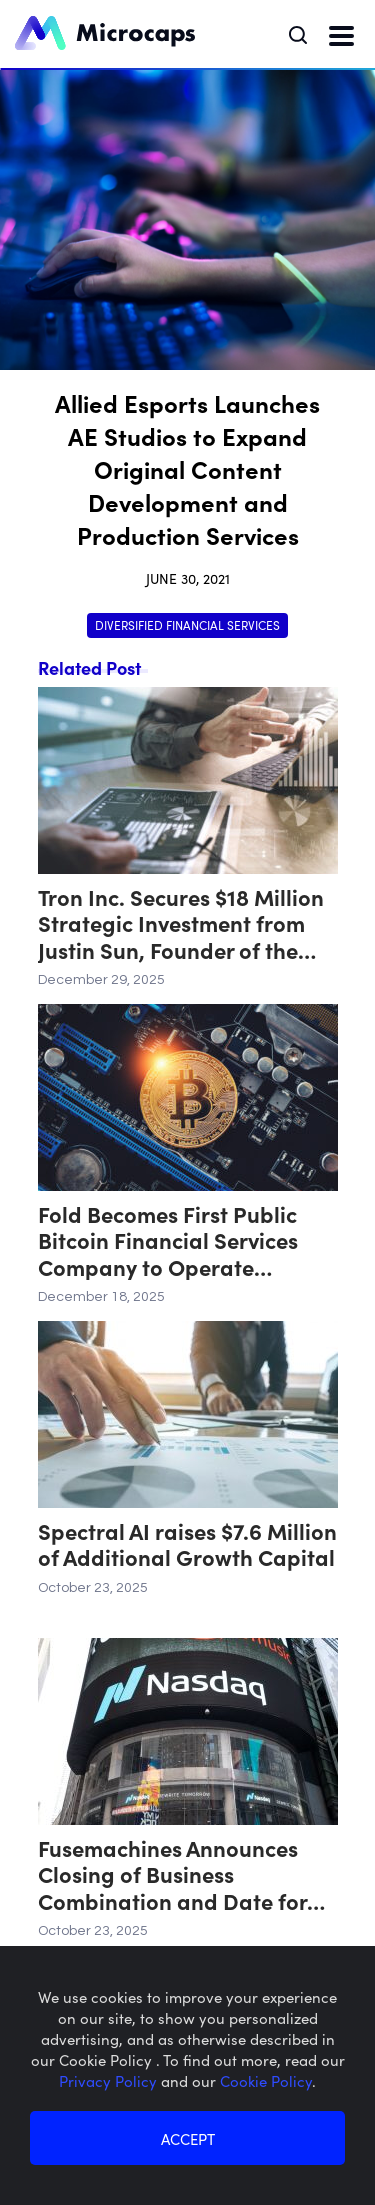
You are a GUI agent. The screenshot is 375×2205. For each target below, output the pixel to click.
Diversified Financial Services (187, 624)
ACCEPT (188, 2138)
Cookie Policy (266, 2080)
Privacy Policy (110, 2080)
